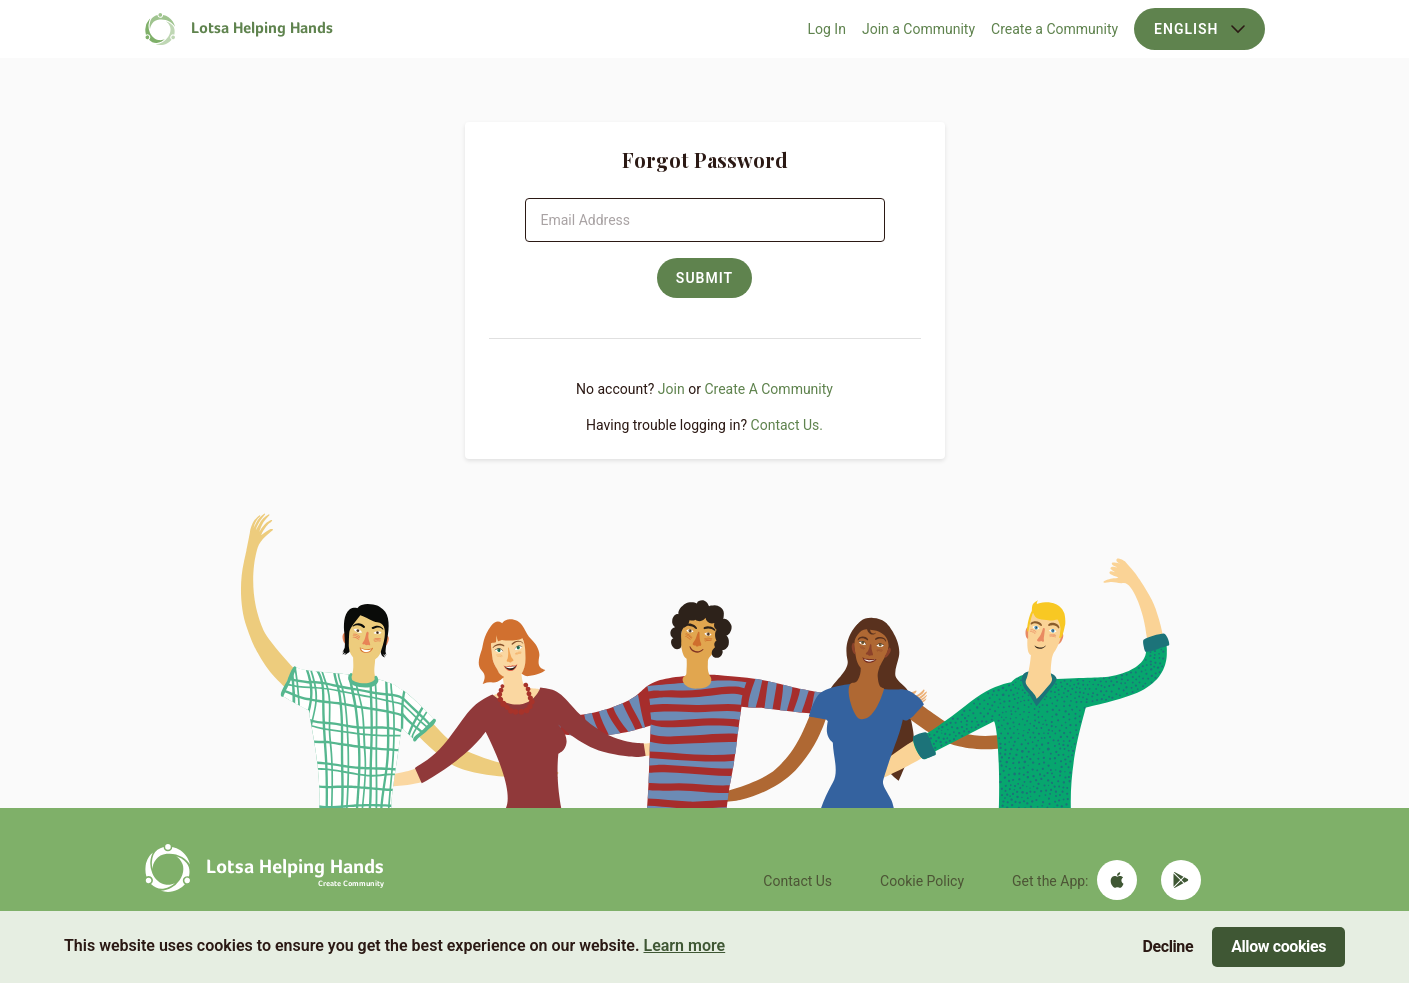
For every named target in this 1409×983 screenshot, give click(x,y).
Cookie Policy (922, 881)
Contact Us (797, 881)
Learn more (684, 945)
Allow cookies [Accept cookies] (1278, 946)
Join (671, 389)
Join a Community (918, 29)
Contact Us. (787, 425)
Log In (827, 29)
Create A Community (768, 389)
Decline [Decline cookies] (1168, 946)
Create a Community (1054, 29)
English (1199, 29)
